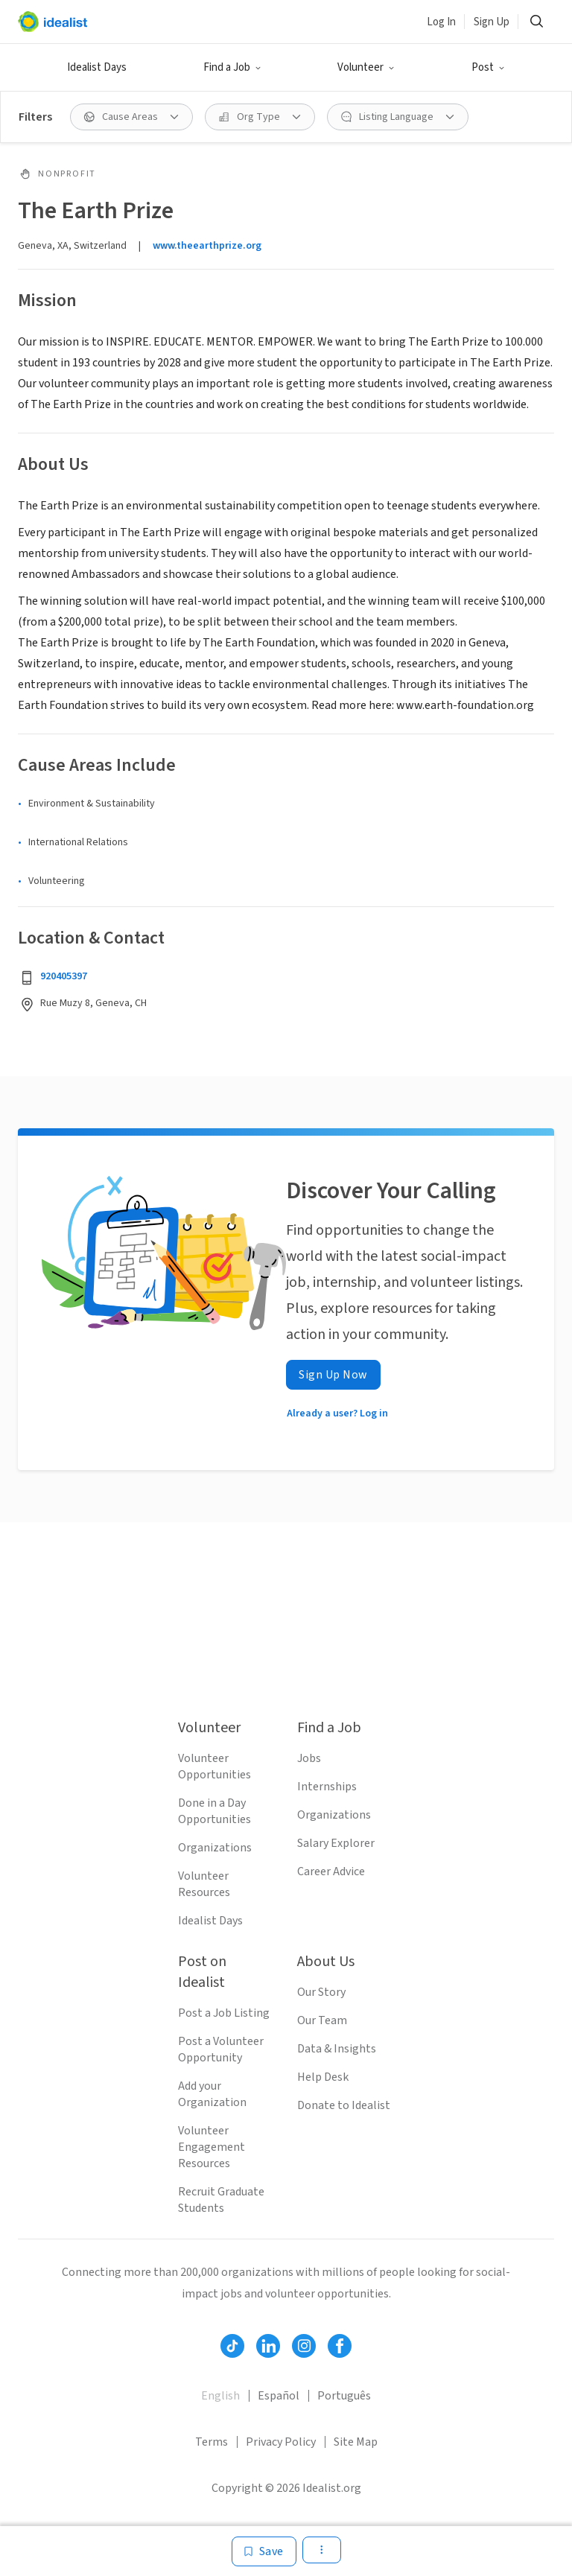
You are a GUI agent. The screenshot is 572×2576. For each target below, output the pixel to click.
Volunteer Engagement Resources (211, 2147)
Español (278, 2396)
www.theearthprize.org (207, 246)
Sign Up (491, 22)
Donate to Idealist (343, 2105)
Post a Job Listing (224, 2013)
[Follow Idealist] (232, 2346)
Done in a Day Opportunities (214, 1811)
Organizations (215, 1847)
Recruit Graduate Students (221, 2200)
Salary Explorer (336, 1843)
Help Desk (323, 2077)
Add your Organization (212, 2094)
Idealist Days (97, 67)
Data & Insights (336, 2049)
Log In (441, 22)
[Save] (264, 2551)
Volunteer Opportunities (214, 1766)
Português (344, 2396)
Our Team (322, 2020)
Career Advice (331, 1871)
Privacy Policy (281, 2442)
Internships (327, 1786)
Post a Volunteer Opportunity (221, 2049)
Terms (211, 2442)
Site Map (356, 2442)
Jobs (309, 1758)
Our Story (321, 1992)
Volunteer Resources (204, 1884)
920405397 (63, 976)
